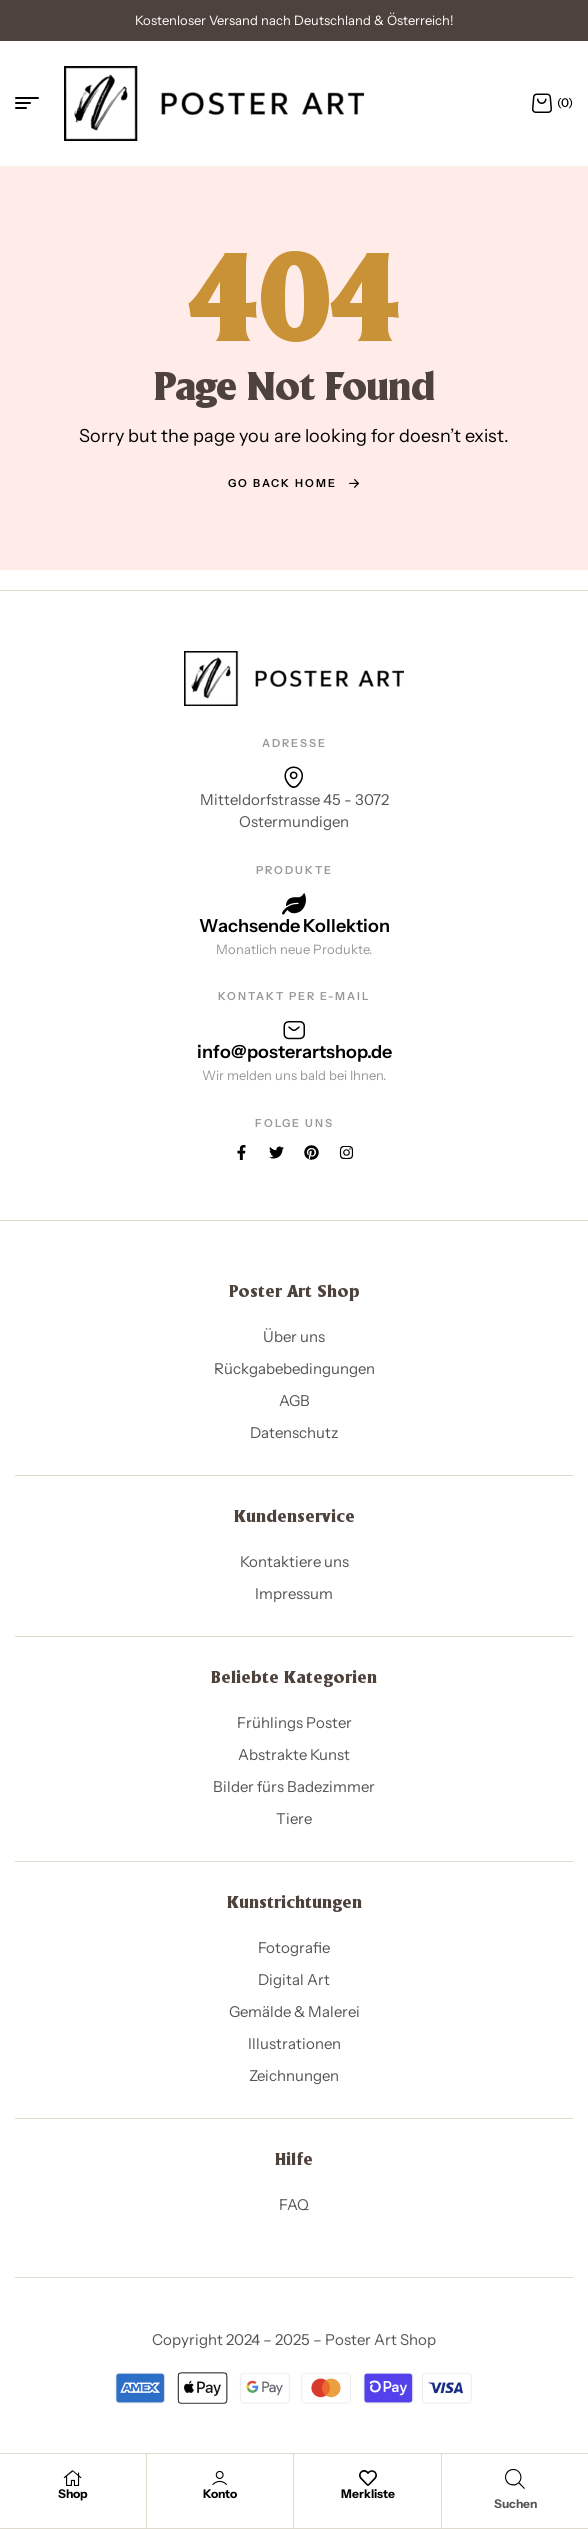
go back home (294, 483)
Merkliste (368, 2493)
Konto (220, 2493)
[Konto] (220, 2478)
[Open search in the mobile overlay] (515, 2478)
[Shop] (73, 2478)
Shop (73, 2493)
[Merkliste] (368, 2478)
